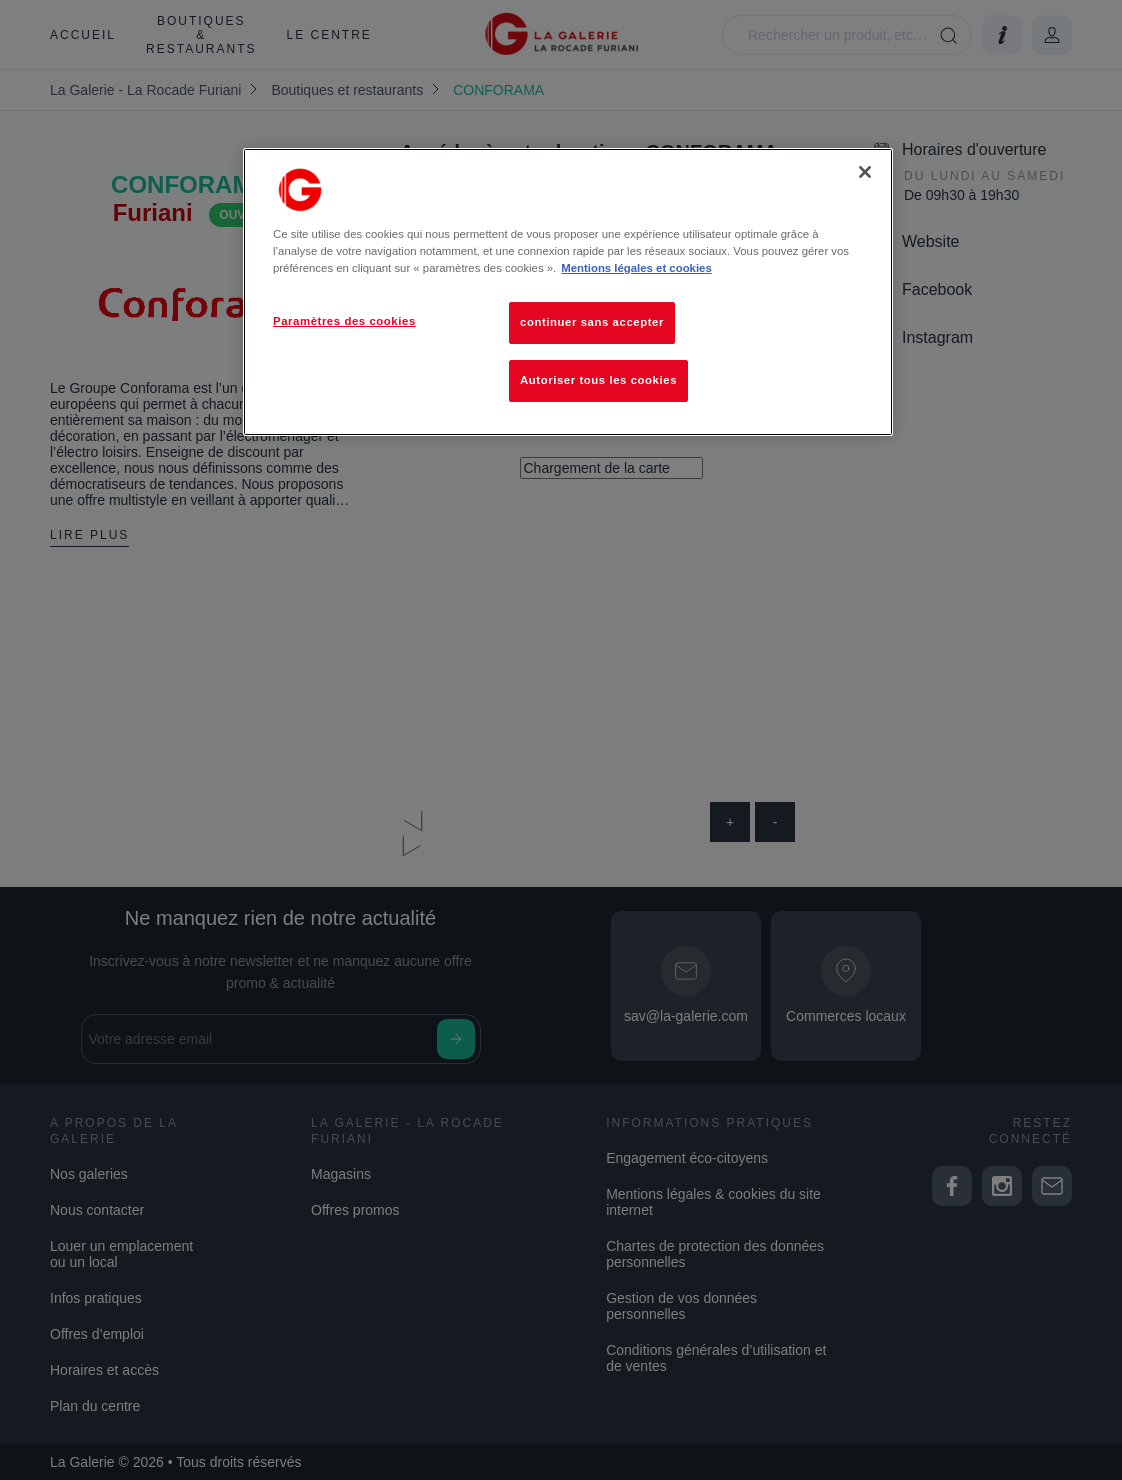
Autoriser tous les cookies (598, 380)
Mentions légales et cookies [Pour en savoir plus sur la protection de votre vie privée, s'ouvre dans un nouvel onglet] (636, 268)
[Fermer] (865, 172)
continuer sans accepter (592, 322)
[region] (568, 292)
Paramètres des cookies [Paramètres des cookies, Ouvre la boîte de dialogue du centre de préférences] (344, 321)
